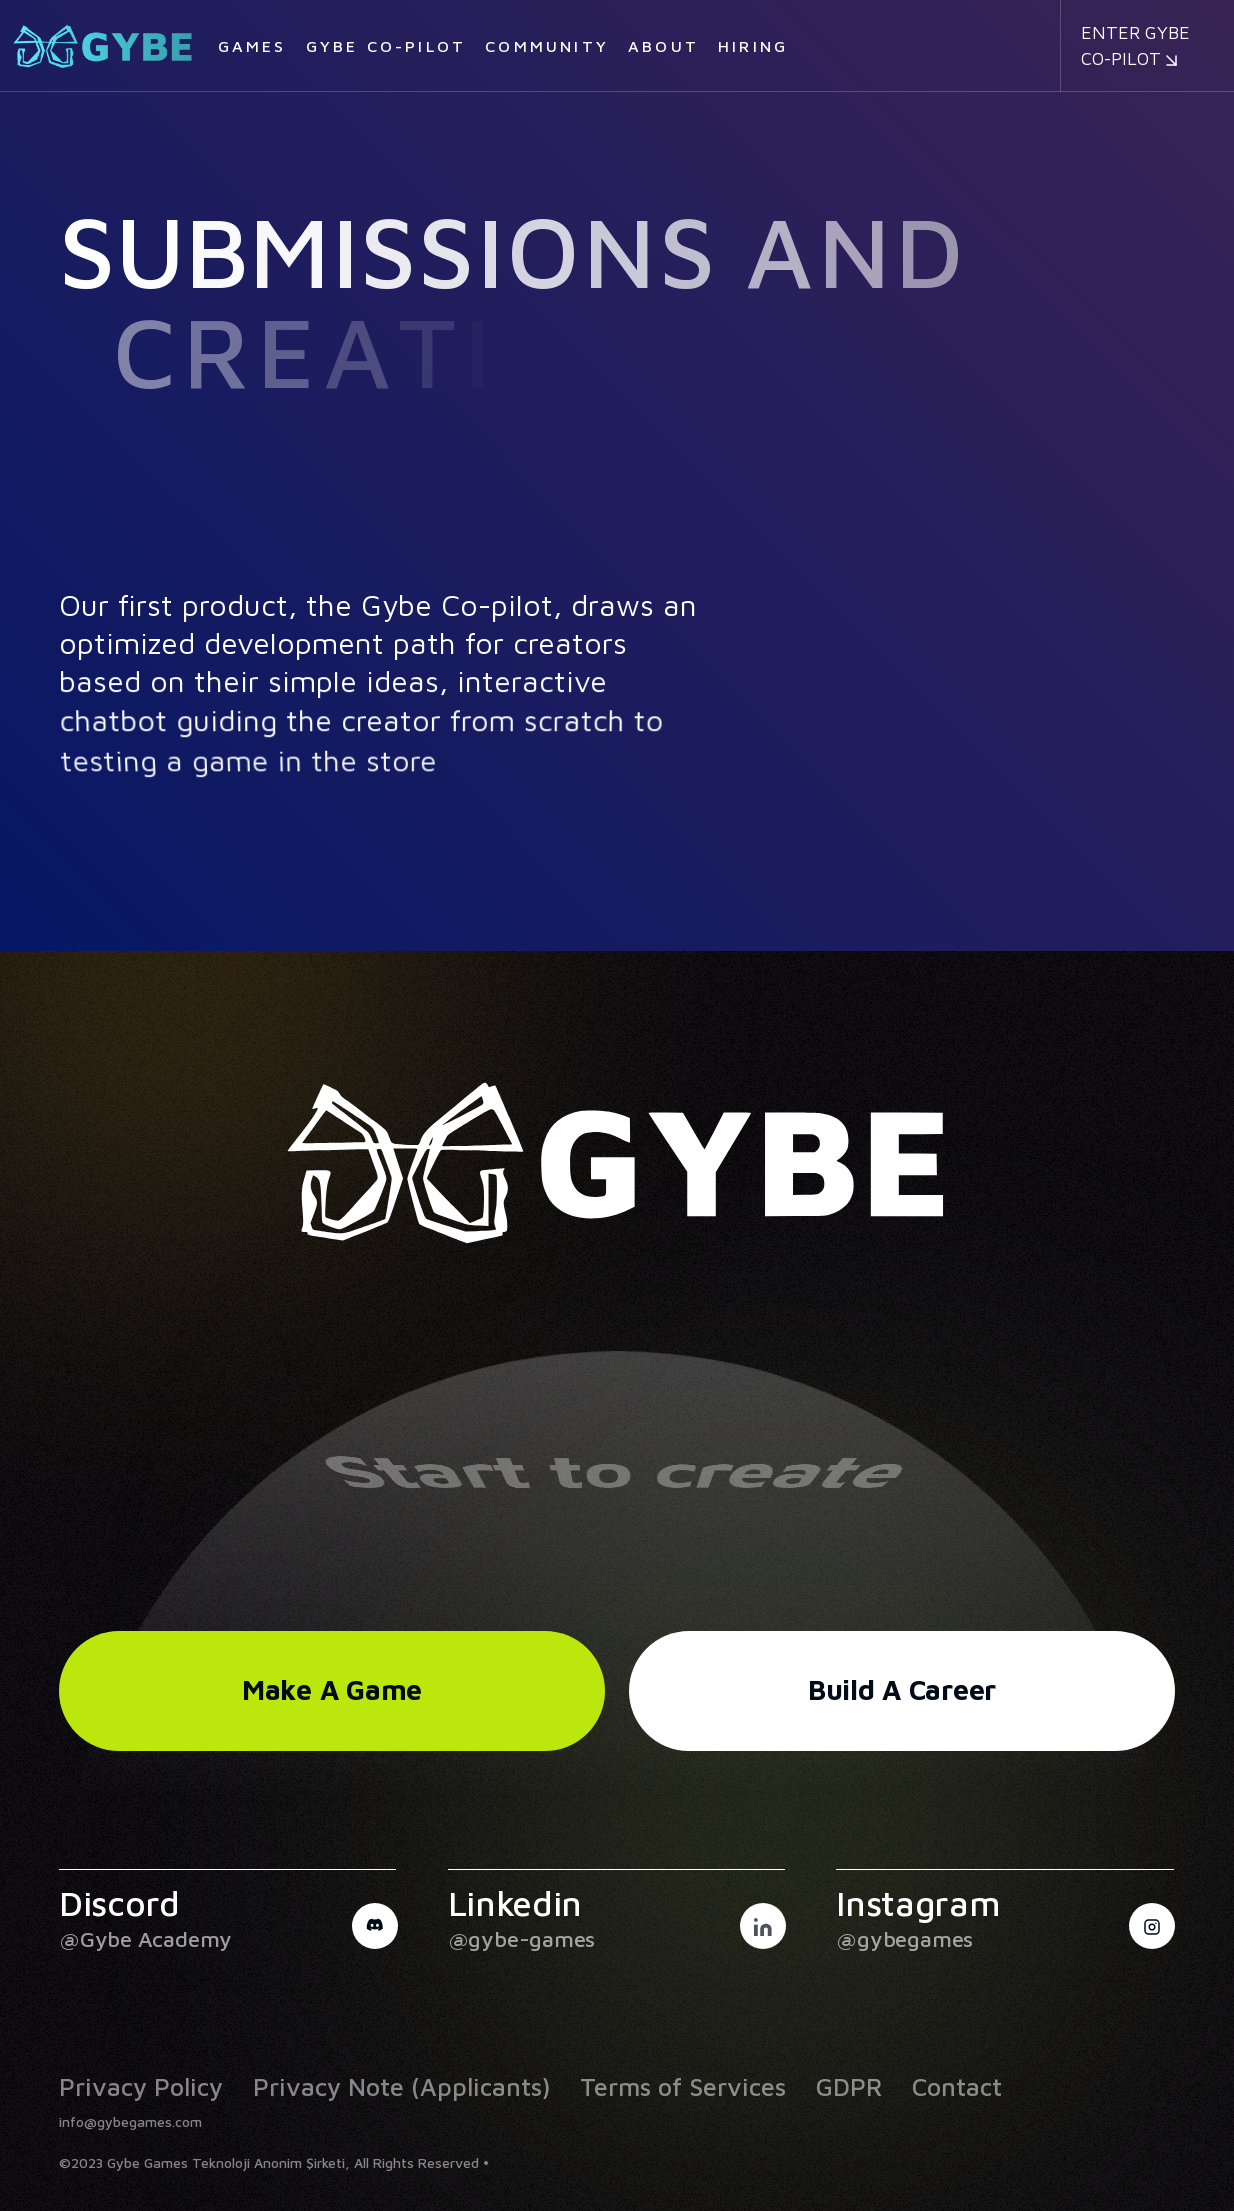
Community (547, 46)
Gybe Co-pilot (386, 46)
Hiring (753, 46)
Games (252, 46)
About (663, 46)
